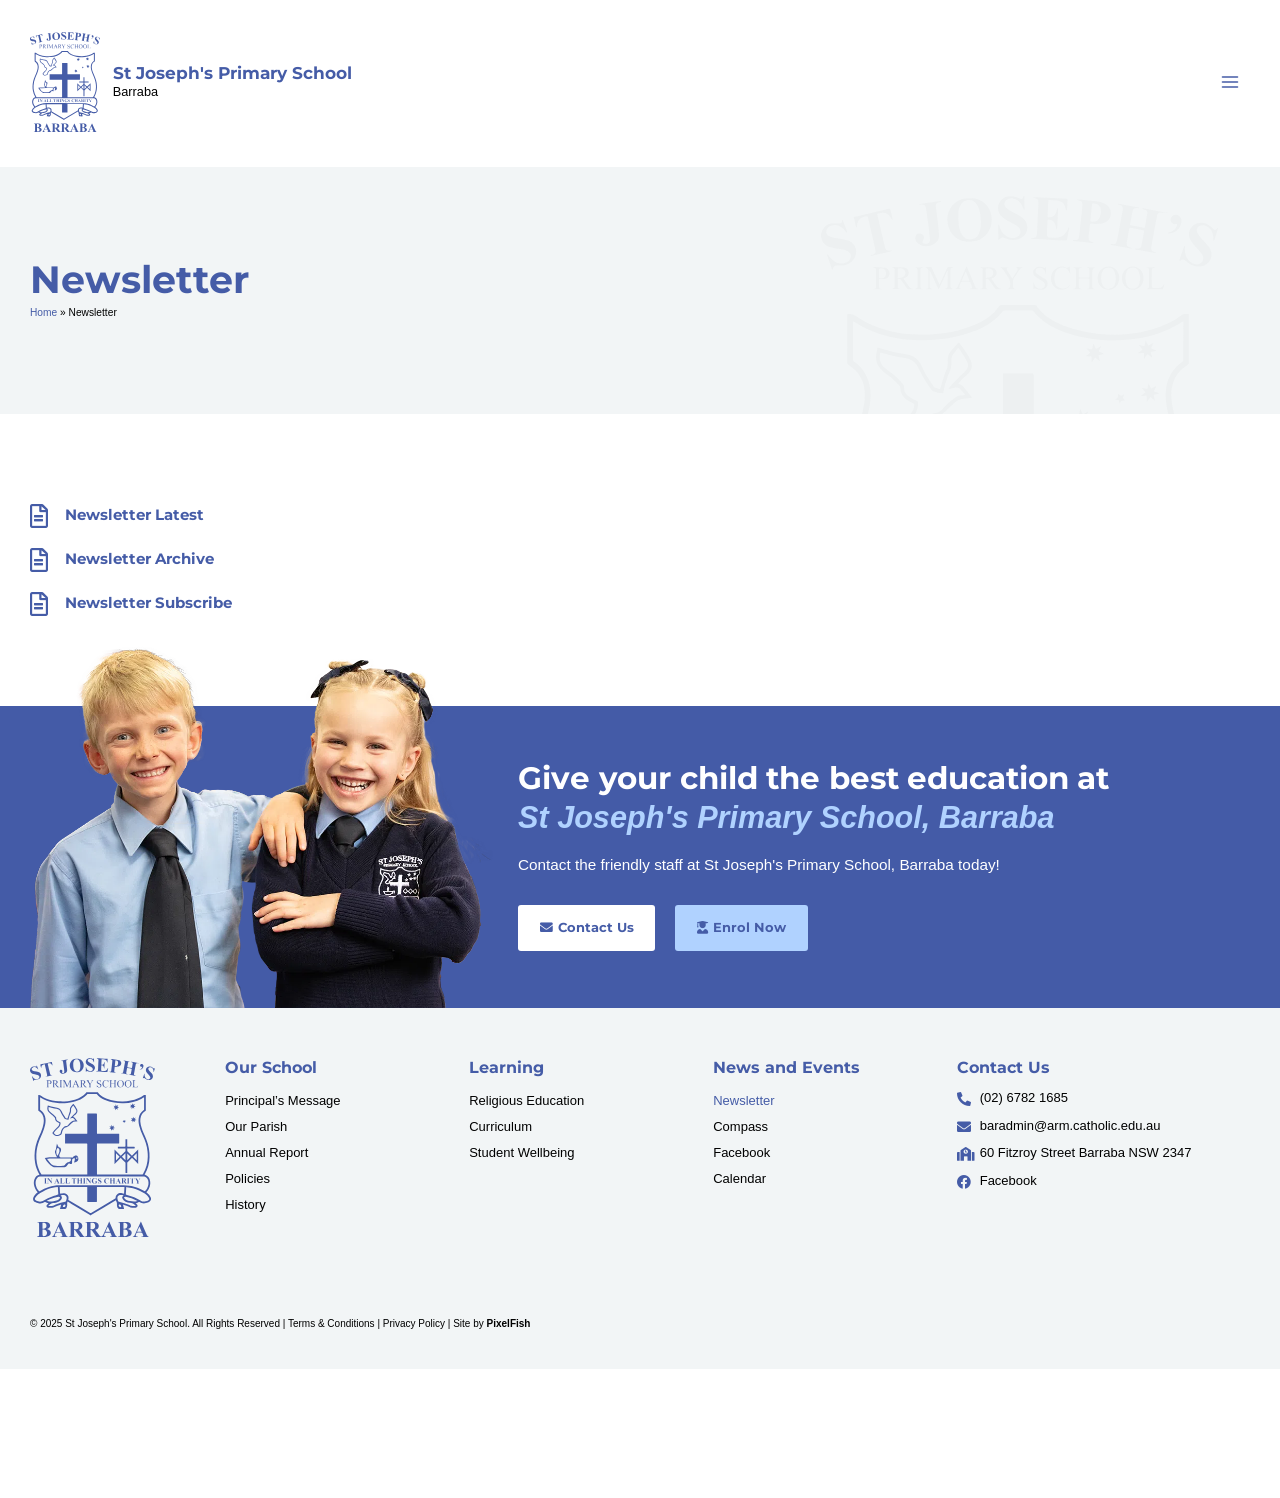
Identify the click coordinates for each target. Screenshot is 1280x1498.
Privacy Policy (414, 1323)
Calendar (739, 1178)
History (245, 1204)
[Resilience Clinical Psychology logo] (92, 1147)
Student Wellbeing (521, 1152)
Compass (740, 1126)
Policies (247, 1178)
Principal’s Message (282, 1100)
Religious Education (526, 1100)
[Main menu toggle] (1230, 82)
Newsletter (743, 1100)
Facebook (741, 1152)
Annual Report (266, 1152)
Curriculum (500, 1126)
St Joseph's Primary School (232, 73)
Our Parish (256, 1126)
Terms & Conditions (331, 1323)
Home (43, 312)
